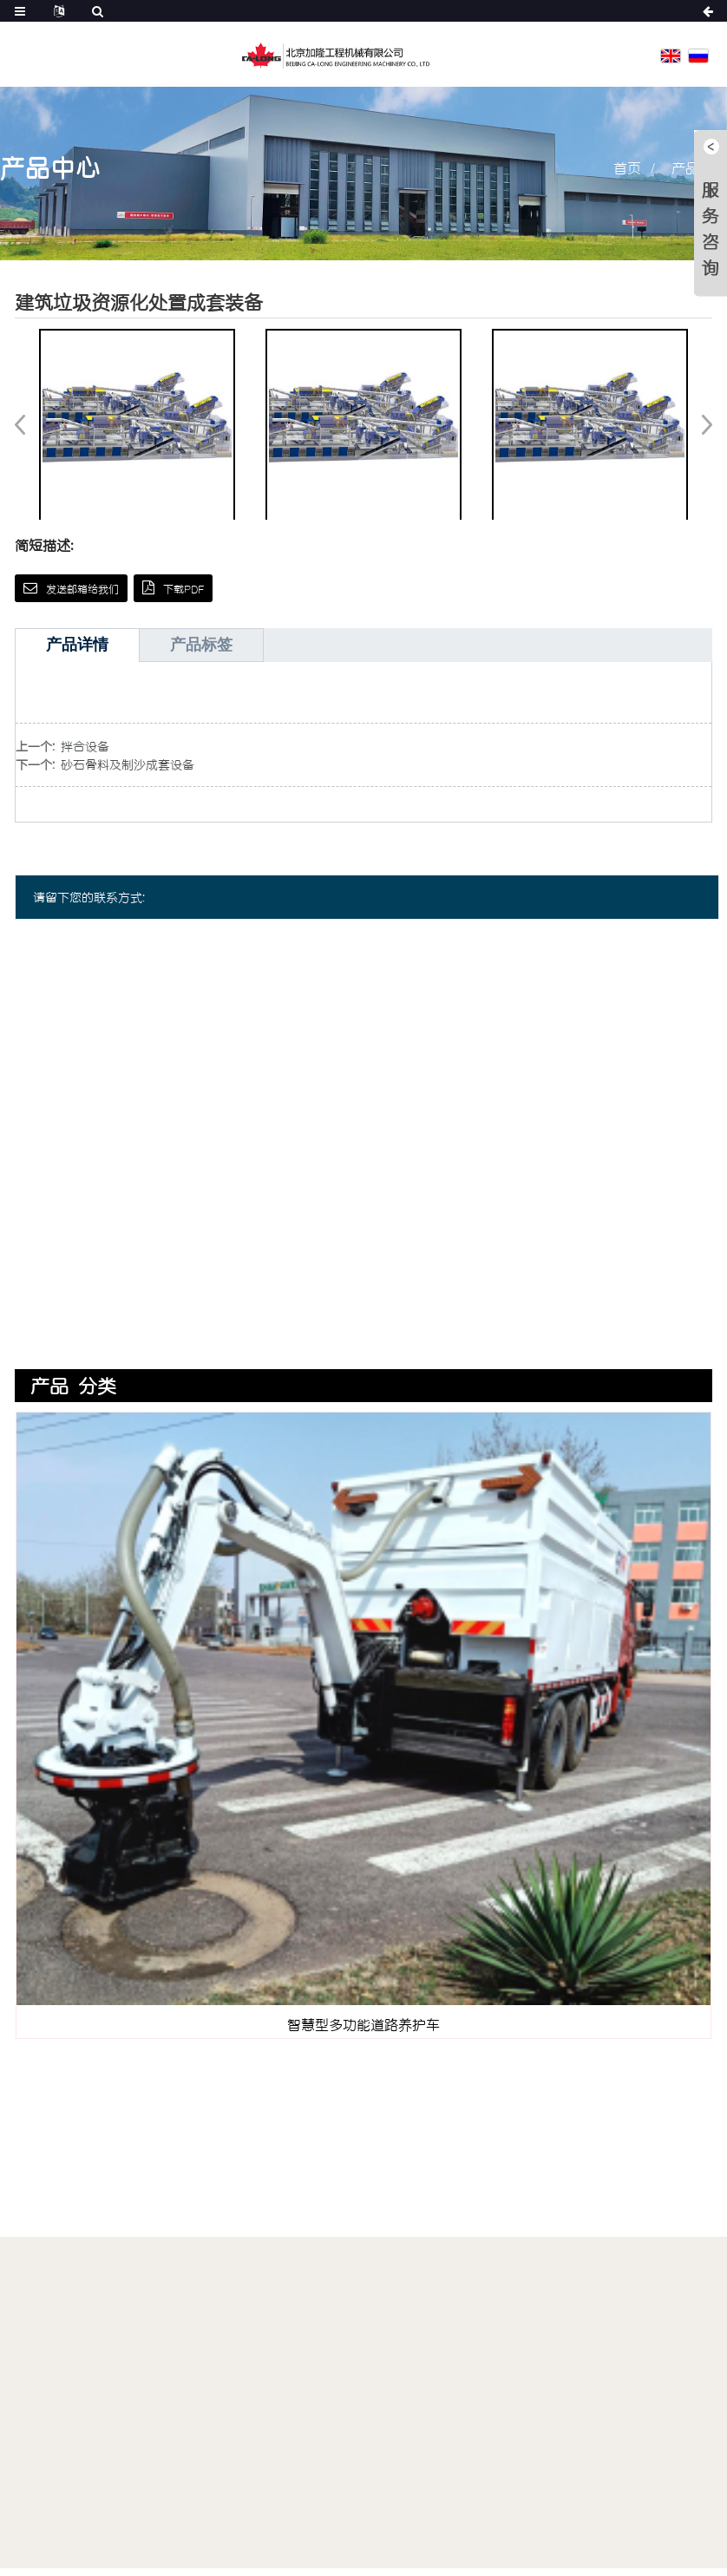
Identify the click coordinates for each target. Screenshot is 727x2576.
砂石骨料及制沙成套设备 (127, 764)
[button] (701, 424)
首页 (627, 167)
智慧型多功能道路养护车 (363, 2024)
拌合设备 (85, 745)
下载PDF (183, 588)
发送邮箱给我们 (82, 588)
